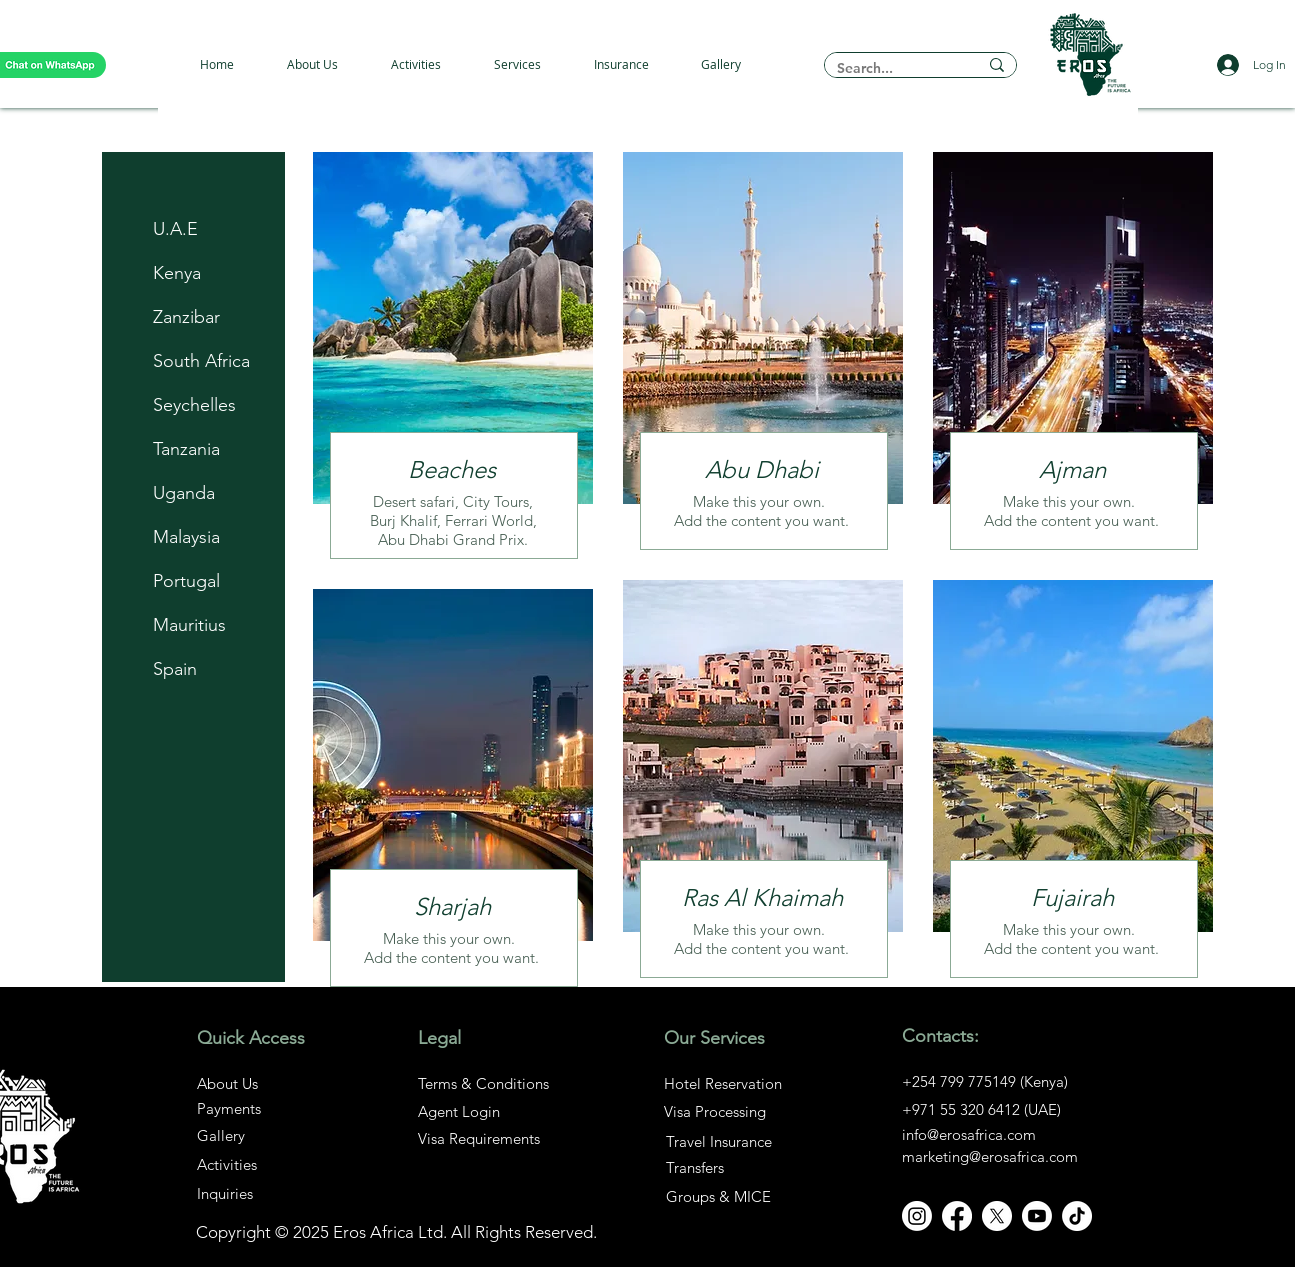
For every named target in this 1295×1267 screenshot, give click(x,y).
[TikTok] (1077, 1216)
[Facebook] (957, 1216)
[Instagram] (917, 1216)
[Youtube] (1037, 1216)
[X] (997, 1216)
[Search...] (892, 68)
